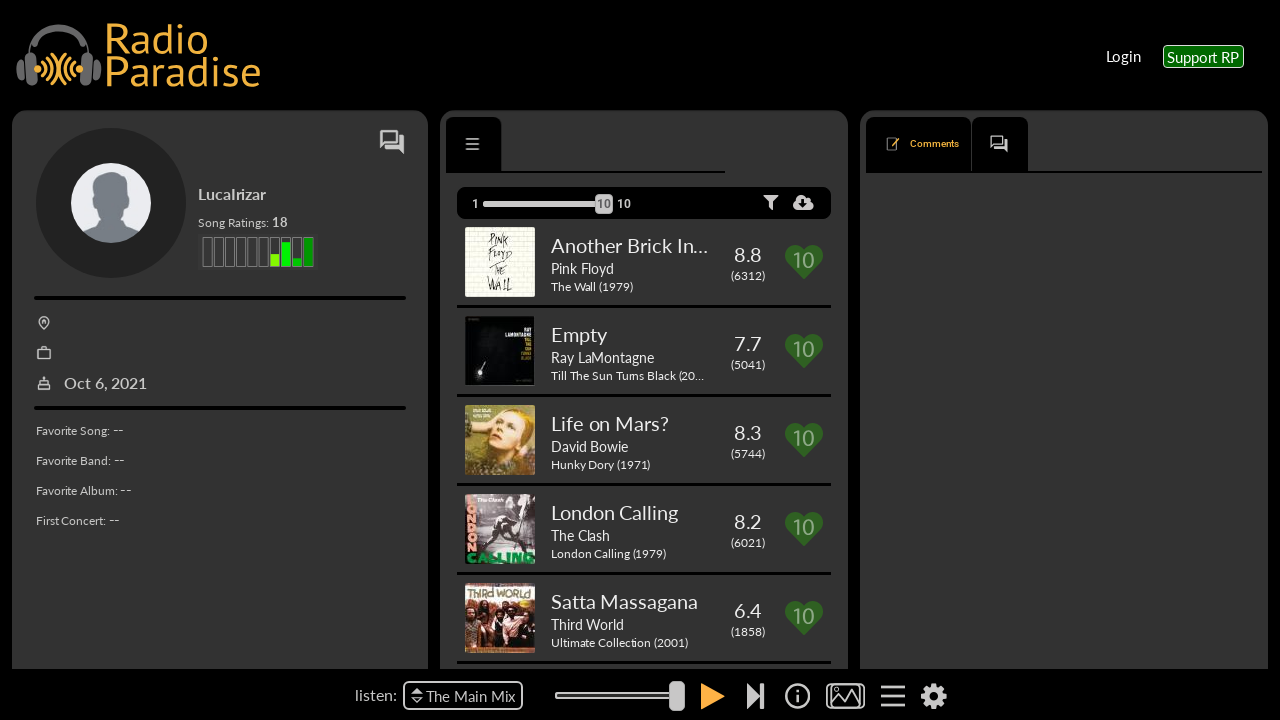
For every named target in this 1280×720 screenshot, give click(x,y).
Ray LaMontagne (602, 357)
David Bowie (589, 446)
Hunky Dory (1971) (600, 464)
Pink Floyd (582, 268)
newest (1011, 203)
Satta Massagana (624, 601)
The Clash (580, 535)
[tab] (503, 144)
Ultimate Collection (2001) (619, 642)
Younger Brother (969, 419)
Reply (1229, 372)
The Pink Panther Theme (950, 283)
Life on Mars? (610, 423)
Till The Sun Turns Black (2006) (631, 375)
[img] (797, 696)
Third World (587, 624)
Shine (901, 419)
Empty (579, 334)
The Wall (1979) (592, 286)
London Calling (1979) (608, 553)
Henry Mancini (1064, 283)
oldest (1071, 203)
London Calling (614, 512)
